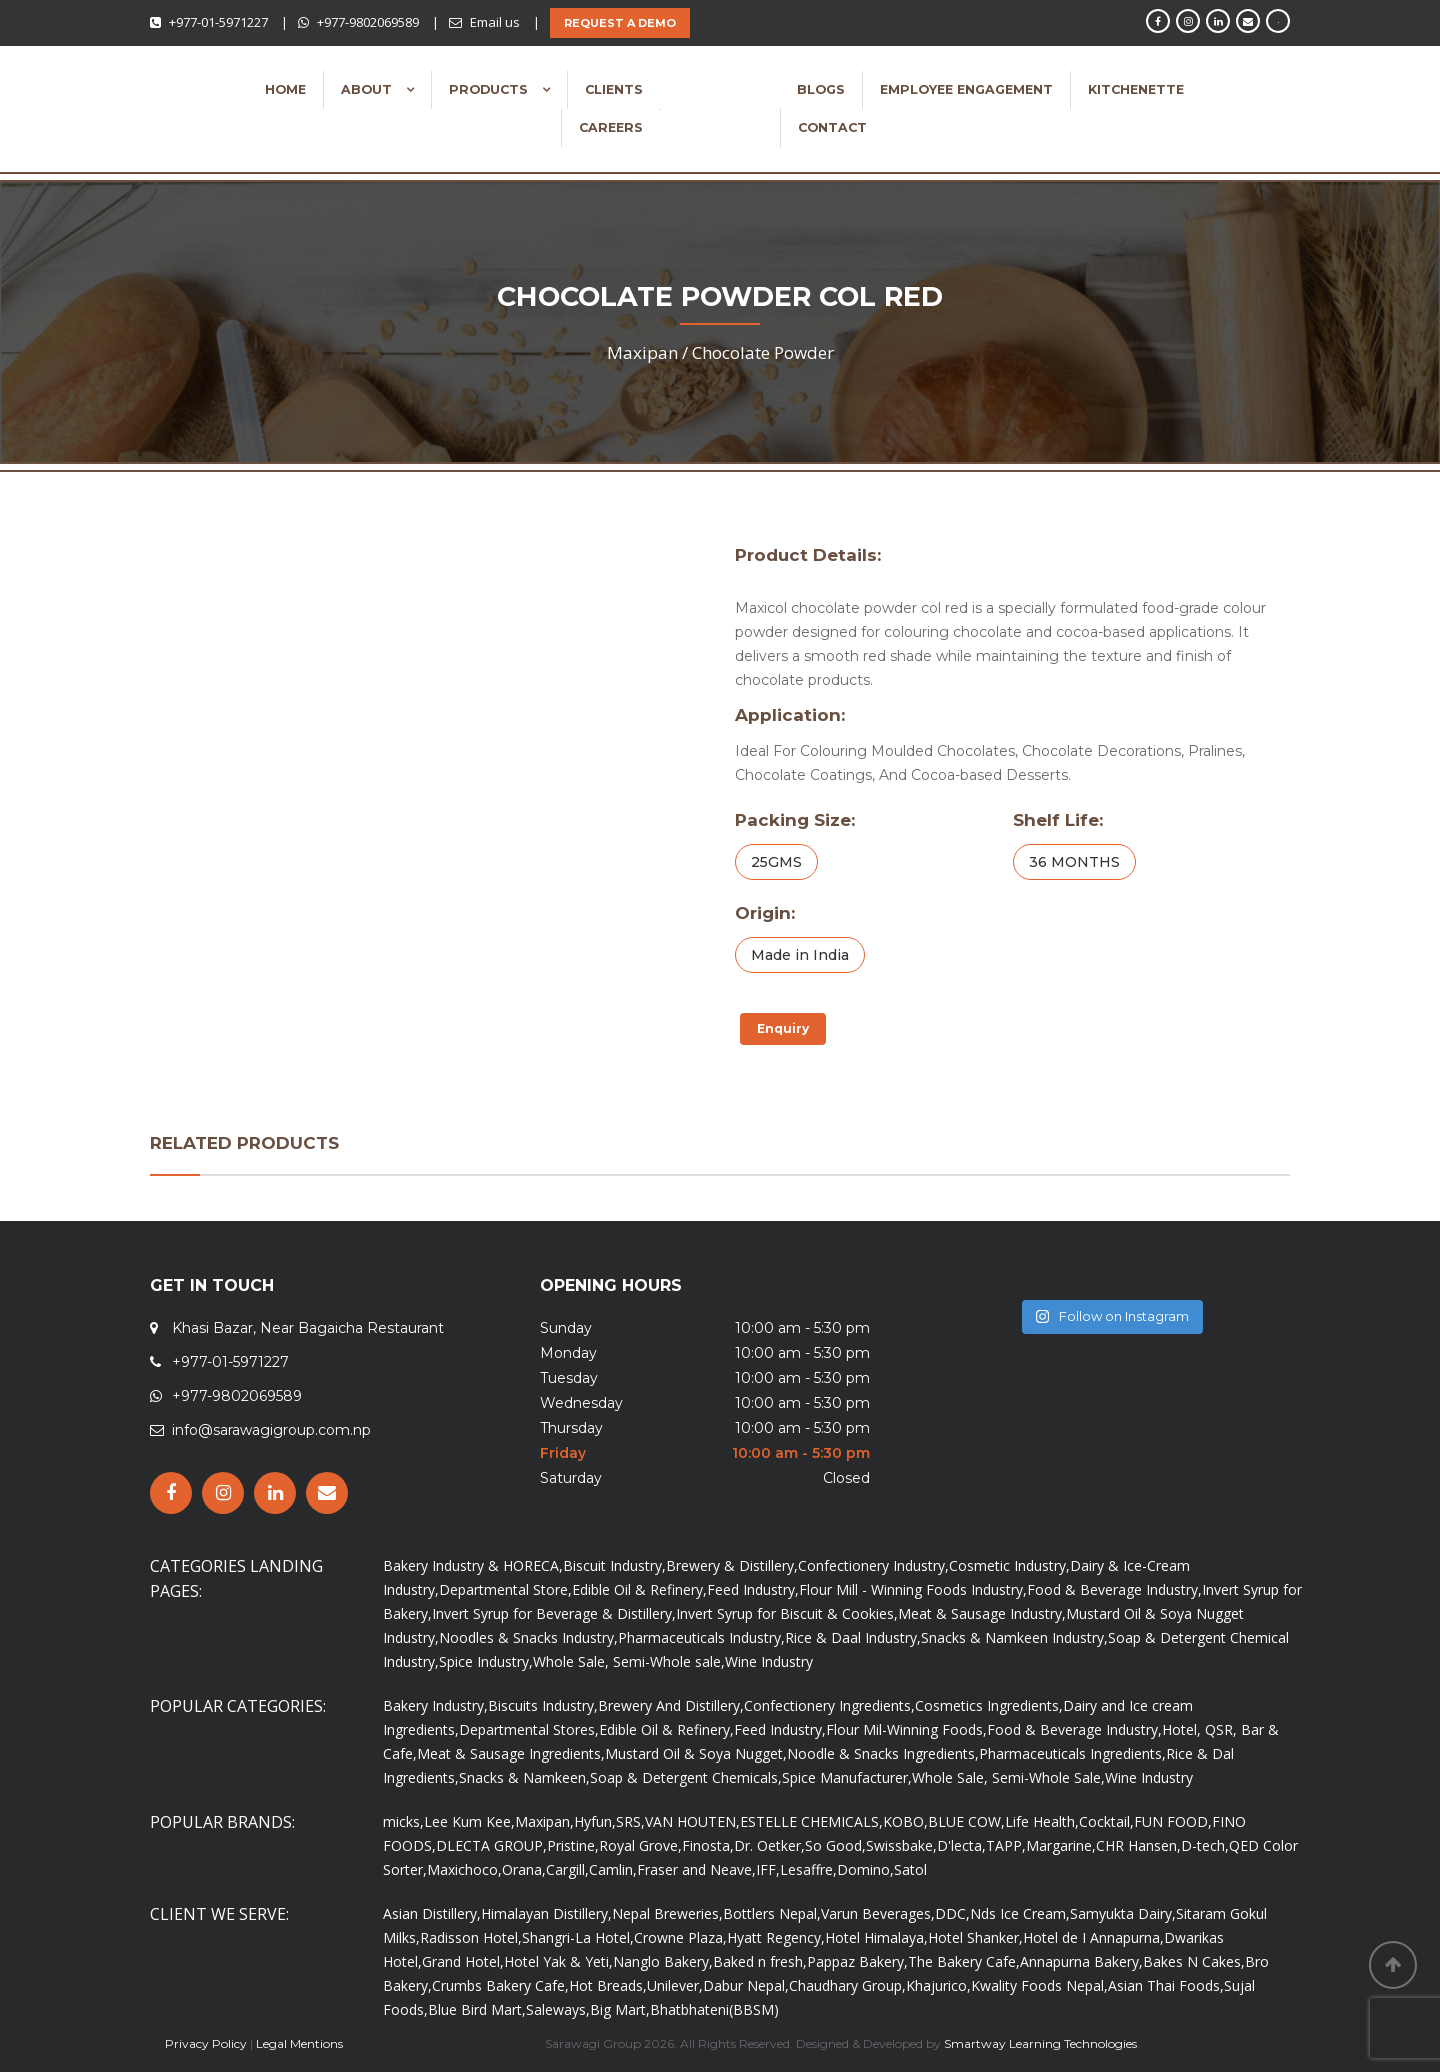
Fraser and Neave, (696, 1869)
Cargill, (567, 1869)
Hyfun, (595, 1821)
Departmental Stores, (529, 1729)
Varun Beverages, (878, 1913)
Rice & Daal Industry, (853, 1637)
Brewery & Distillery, (732, 1565)
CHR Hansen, (1138, 1845)
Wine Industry (769, 1661)
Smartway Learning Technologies (1040, 2043)
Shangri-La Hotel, (578, 1937)
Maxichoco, (464, 1869)
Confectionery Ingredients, (829, 1705)
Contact (832, 127)
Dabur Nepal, (746, 1985)
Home (285, 89)
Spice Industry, (486, 1661)
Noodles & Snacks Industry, (528, 1637)
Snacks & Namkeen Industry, (1014, 1637)
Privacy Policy (206, 2043)
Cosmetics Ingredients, (989, 1705)
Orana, (524, 1869)
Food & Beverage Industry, (1114, 1589)
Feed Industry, (753, 1589)
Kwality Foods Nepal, (1039, 1985)
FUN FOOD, (1173, 1821)
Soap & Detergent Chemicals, (686, 1777)
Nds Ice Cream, (1020, 1913)
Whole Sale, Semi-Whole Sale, (1008, 1777)
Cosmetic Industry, (1009, 1565)
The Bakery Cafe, (964, 1961)
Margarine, (1061, 1845)
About (368, 89)
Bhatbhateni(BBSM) (714, 2009)
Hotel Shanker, (975, 1937)
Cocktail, (1106, 1821)
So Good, (835, 1845)
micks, (403, 1821)
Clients (614, 89)
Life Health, (1042, 1821)
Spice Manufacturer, (847, 1777)
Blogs (821, 89)
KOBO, (905, 1821)
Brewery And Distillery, (671, 1705)
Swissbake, (901, 1845)
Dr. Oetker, (769, 1845)
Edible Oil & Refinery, (639, 1589)
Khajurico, (938, 1985)
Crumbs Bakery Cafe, (500, 1985)
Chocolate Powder (763, 352)
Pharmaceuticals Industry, (701, 1637)
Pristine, (573, 1845)
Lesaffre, (808, 1869)
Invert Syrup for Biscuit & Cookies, (787, 1613)
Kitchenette (1136, 89)
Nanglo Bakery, (663, 1961)
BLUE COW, (966, 1821)
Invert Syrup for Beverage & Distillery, (554, 1613)
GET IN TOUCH (212, 1285)
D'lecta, (961, 1845)
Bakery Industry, (435, 1705)
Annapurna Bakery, (1081, 1961)
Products (490, 89)
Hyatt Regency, (776, 1937)
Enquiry (783, 1028)
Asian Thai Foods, (1166, 1985)
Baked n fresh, (760, 1961)
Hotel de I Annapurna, (1093, 1937)
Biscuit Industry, (614, 1565)
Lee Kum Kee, (469, 1821)
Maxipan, (544, 1821)
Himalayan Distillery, (546, 1913)
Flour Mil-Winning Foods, (906, 1729)
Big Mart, (620, 2009)
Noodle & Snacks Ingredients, (883, 1753)
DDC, (952, 1913)
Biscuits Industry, (543, 1705)
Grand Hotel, (463, 1961)
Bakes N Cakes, (1194, 1961)
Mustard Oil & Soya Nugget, (696, 1753)
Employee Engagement (966, 89)
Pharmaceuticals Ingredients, (1072, 1753)
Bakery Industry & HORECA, (473, 1565)
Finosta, (708, 1845)
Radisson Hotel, (471, 1937)
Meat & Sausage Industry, (982, 1613)
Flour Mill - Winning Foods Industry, (913, 1589)
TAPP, (1006, 1845)
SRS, (630, 1821)
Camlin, (613, 1869)
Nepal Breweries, (667, 1913)
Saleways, (558, 2009)
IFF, (768, 1869)
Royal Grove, (640, 1845)
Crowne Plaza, (680, 1937)
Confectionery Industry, (873, 1565)
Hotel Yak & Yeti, (558, 1961)
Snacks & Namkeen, (524, 1777)
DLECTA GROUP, (491, 1845)
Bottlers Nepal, (772, 1913)
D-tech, (1205, 1845)
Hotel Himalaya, (876, 1937)
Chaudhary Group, (847, 1985)
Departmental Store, (505, 1589)
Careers (611, 127)
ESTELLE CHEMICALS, (811, 1821)
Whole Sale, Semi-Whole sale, (629, 1661)
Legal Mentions (299, 2043)
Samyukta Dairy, (1123, 1913)
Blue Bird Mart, (477, 2009)
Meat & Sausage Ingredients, (511, 1753)
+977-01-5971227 (218, 22)
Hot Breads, (608, 1985)
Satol (910, 1869)
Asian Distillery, (432, 1913)
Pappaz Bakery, (857, 1961)
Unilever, (675, 1985)
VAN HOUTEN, (692, 1821)
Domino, (865, 1869)
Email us (495, 22)
